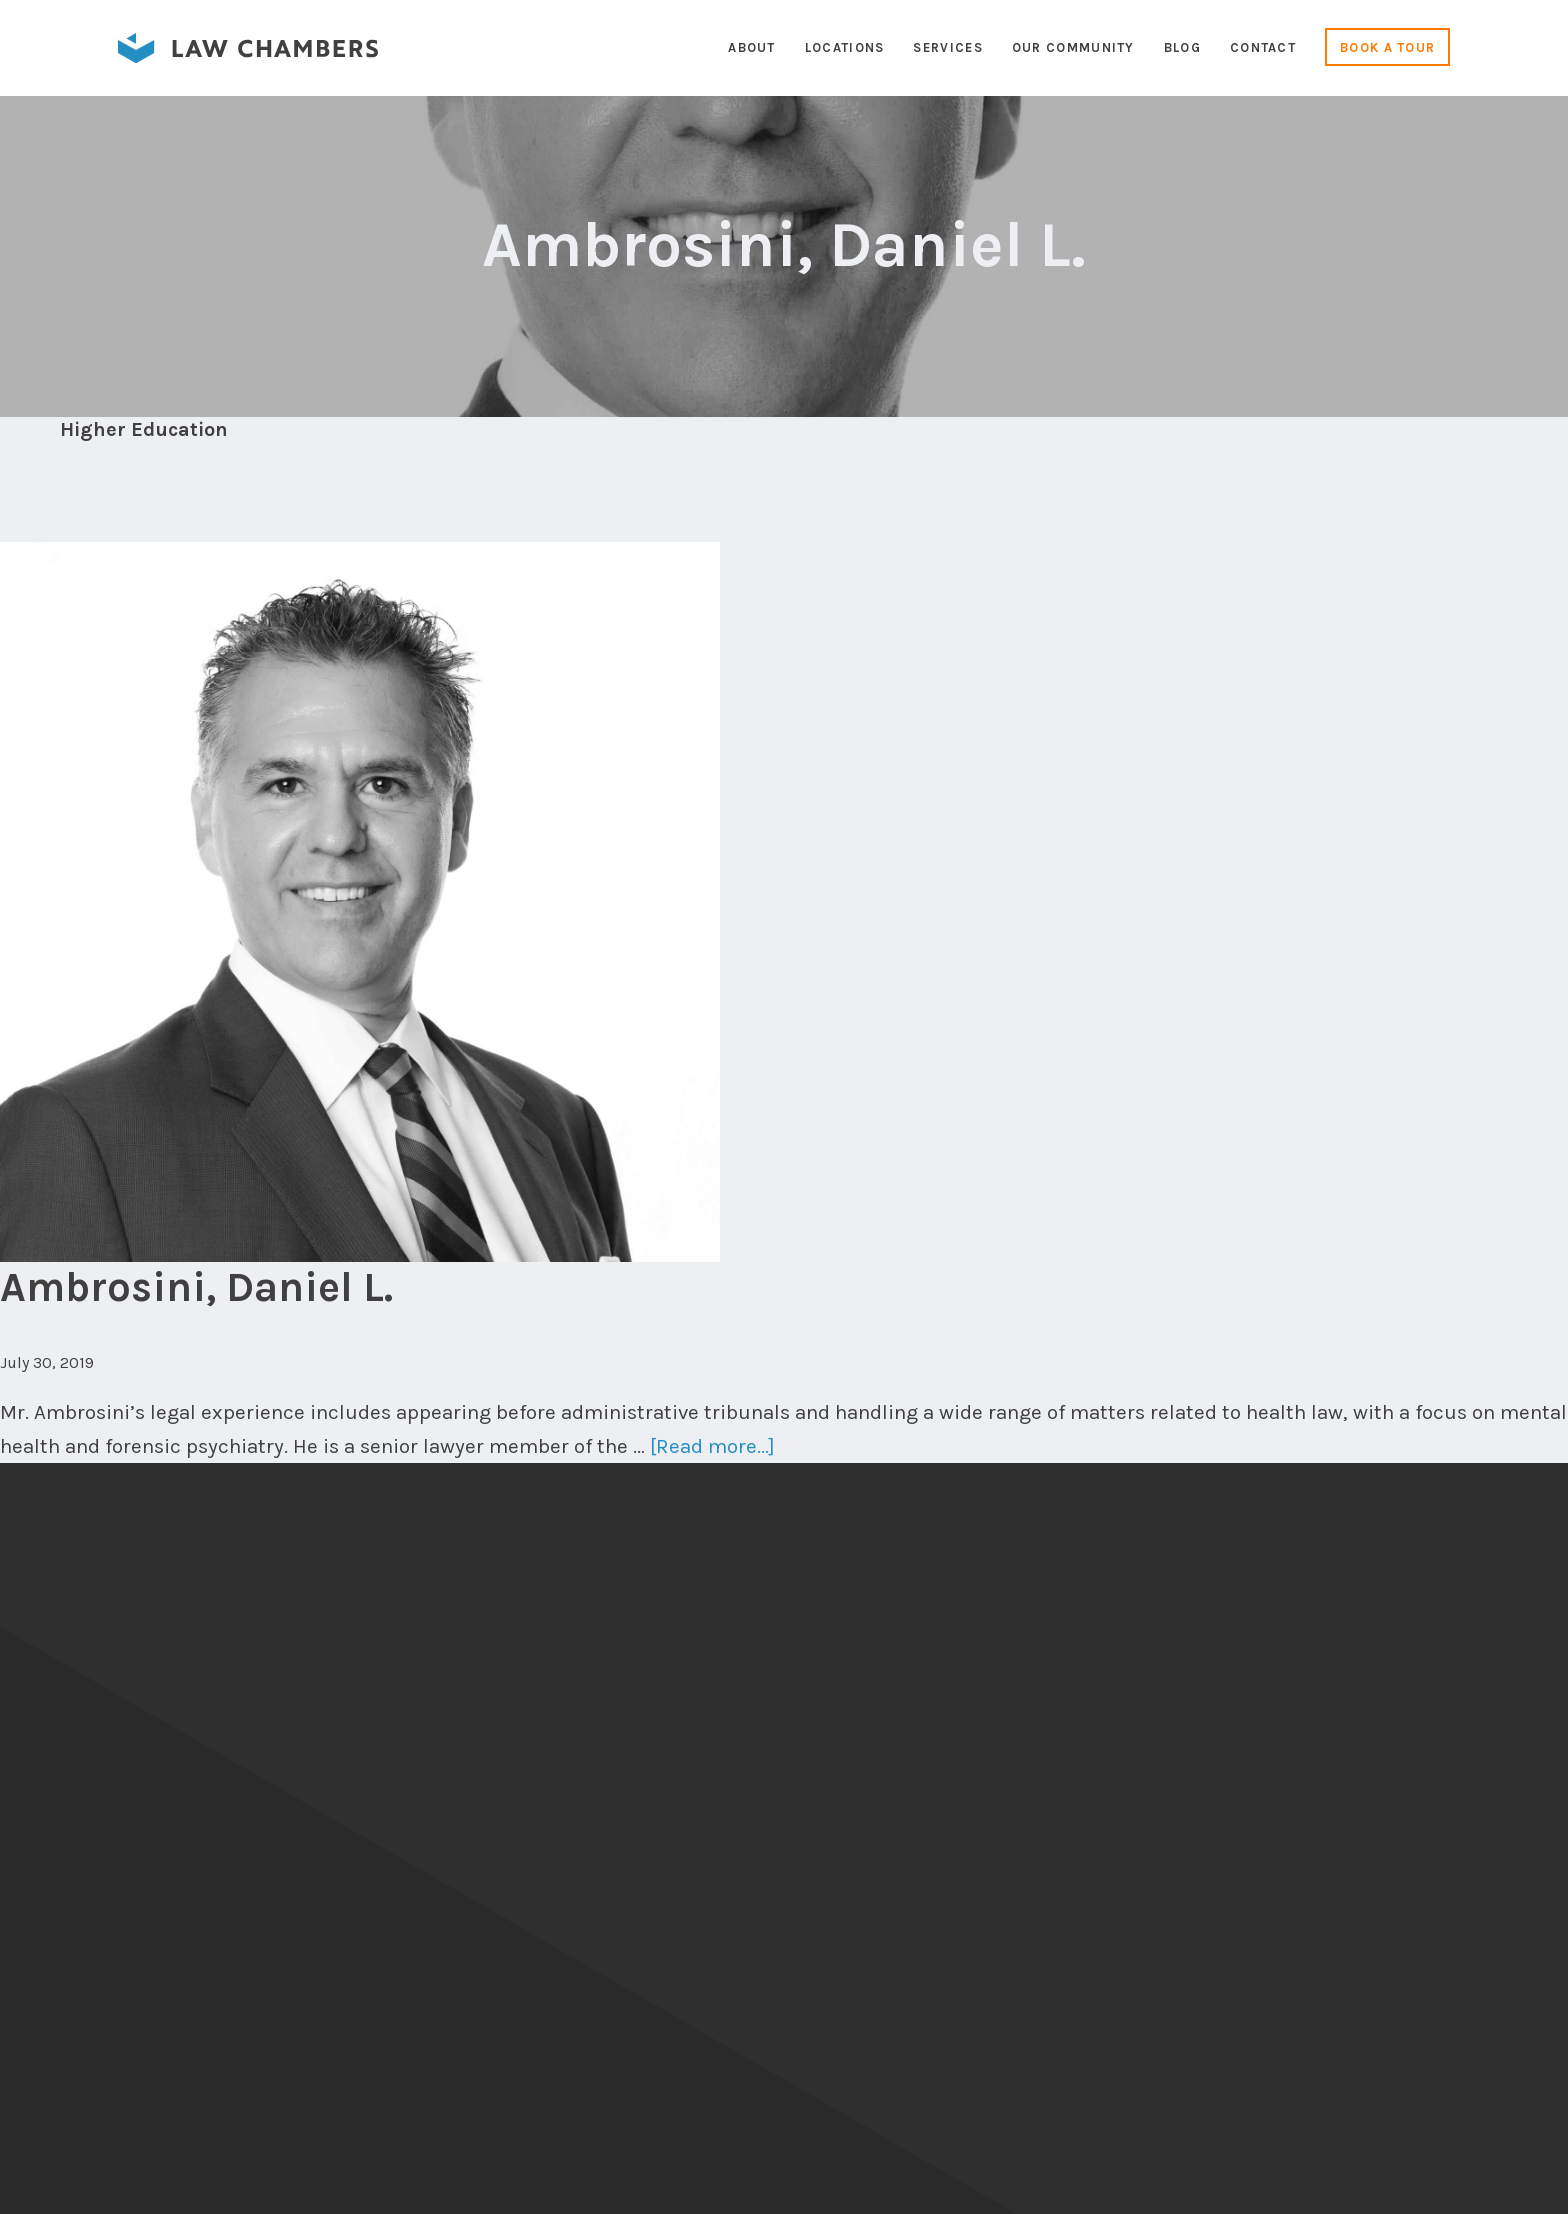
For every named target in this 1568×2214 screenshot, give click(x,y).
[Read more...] (712, 1446)
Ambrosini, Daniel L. (196, 1287)
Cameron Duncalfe (1456, 2182)
